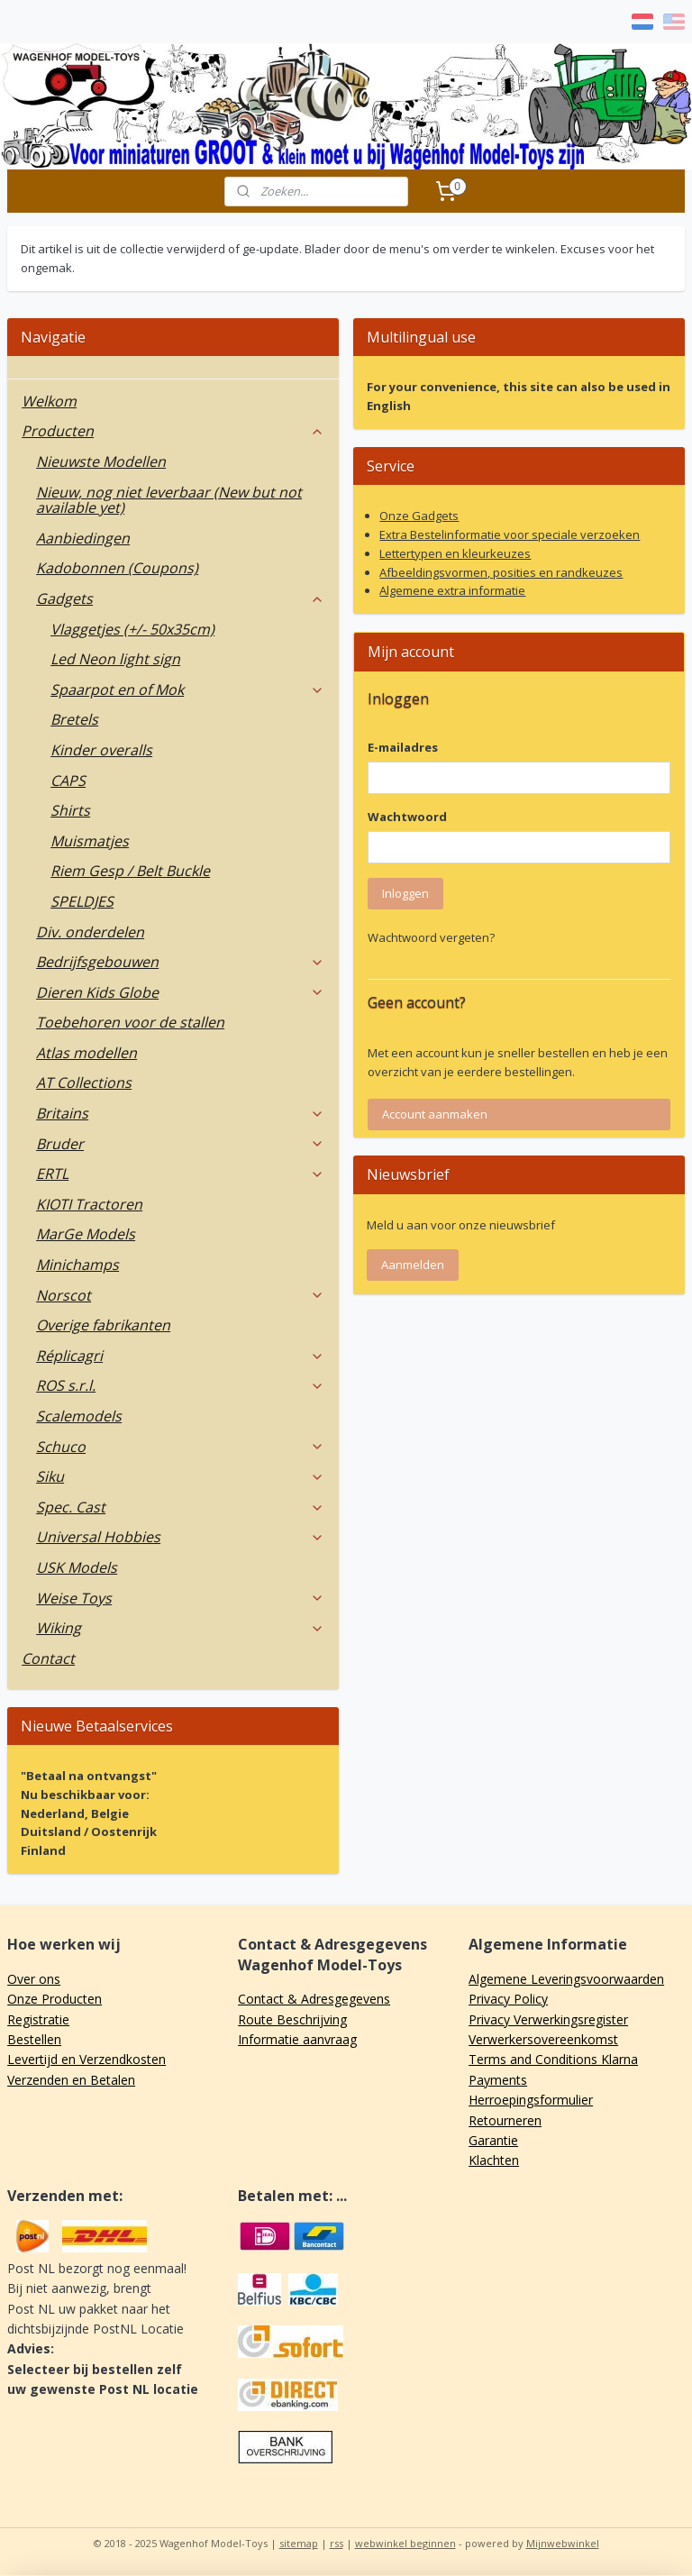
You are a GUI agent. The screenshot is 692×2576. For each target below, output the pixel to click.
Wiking (180, 1628)
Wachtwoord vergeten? (431, 937)
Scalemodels (79, 1416)
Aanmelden (412, 1264)
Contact (48, 1658)
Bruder (180, 1144)
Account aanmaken (434, 1114)
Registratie (38, 2019)
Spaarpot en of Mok (187, 689)
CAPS (68, 780)
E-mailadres (403, 747)
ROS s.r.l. (180, 1385)
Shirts (70, 810)
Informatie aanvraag (297, 2039)
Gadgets (180, 598)
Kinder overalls (101, 750)
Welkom (49, 401)
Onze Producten (54, 1998)
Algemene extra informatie (452, 590)
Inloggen (405, 893)
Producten (173, 431)
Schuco (180, 1447)
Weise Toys (180, 1598)
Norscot (180, 1295)
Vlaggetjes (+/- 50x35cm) (132, 629)
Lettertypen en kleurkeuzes (455, 553)
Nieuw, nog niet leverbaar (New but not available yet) (169, 500)
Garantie (493, 2140)
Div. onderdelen (90, 932)
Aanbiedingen (83, 538)
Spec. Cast (180, 1507)
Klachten (494, 2160)
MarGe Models (85, 1234)
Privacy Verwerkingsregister (548, 2019)
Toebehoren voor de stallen (130, 1022)
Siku (180, 1476)
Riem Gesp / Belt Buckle (130, 871)
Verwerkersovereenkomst (543, 2039)
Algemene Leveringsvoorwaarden (566, 1978)
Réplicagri (180, 1356)
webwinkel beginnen (405, 2543)
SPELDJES (82, 901)
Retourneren (505, 2120)
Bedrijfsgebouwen (180, 962)
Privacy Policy (508, 1998)
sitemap (298, 2543)
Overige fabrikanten (103, 1325)
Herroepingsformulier (531, 2099)
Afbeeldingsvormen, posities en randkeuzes (501, 572)
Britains (180, 1113)
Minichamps (77, 1264)
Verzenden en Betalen (71, 2079)
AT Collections (84, 1082)
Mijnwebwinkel (562, 2543)
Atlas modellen (86, 1053)
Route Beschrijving (292, 2019)
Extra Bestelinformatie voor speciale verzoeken (509, 534)
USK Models (76, 1567)
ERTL (180, 1173)
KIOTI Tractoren (89, 1204)
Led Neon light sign (115, 659)
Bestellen (34, 2039)
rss (336, 2543)
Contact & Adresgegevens (314, 1998)
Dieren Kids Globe (180, 992)
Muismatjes (89, 841)
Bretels (74, 719)
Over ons (33, 1978)
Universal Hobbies (180, 1537)
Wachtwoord (407, 816)
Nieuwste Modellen (101, 461)
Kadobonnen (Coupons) (117, 568)
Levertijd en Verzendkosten (86, 2059)
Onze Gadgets (419, 515)
